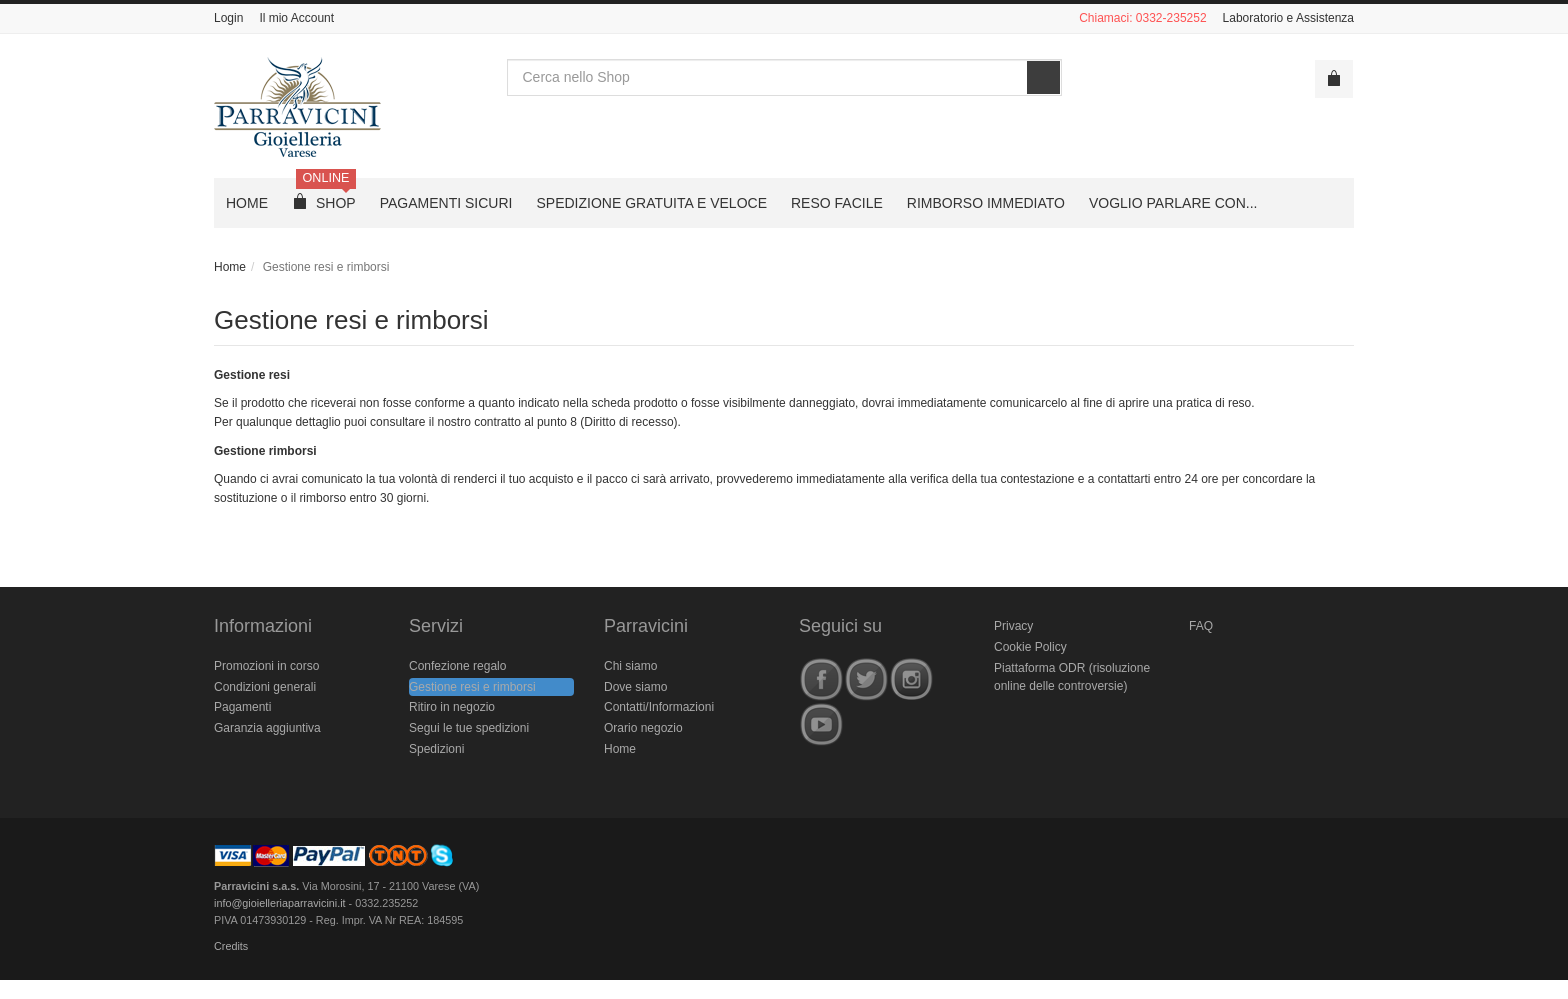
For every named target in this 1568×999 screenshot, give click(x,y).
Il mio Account (296, 18)
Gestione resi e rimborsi (351, 320)
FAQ (1201, 626)
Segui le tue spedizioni (469, 728)
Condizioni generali (265, 687)
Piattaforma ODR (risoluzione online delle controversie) (1072, 677)
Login (228, 18)
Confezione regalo (457, 666)
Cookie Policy (1030, 647)
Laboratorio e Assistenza (1288, 18)
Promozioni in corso (266, 666)
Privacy (1013, 626)
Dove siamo (635, 687)
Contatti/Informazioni (659, 707)
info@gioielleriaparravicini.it (280, 903)
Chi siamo (630, 666)
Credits (231, 946)
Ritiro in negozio (452, 707)
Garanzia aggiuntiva (267, 728)
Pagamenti (242, 707)
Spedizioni (436, 749)
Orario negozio (643, 728)
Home (230, 267)
